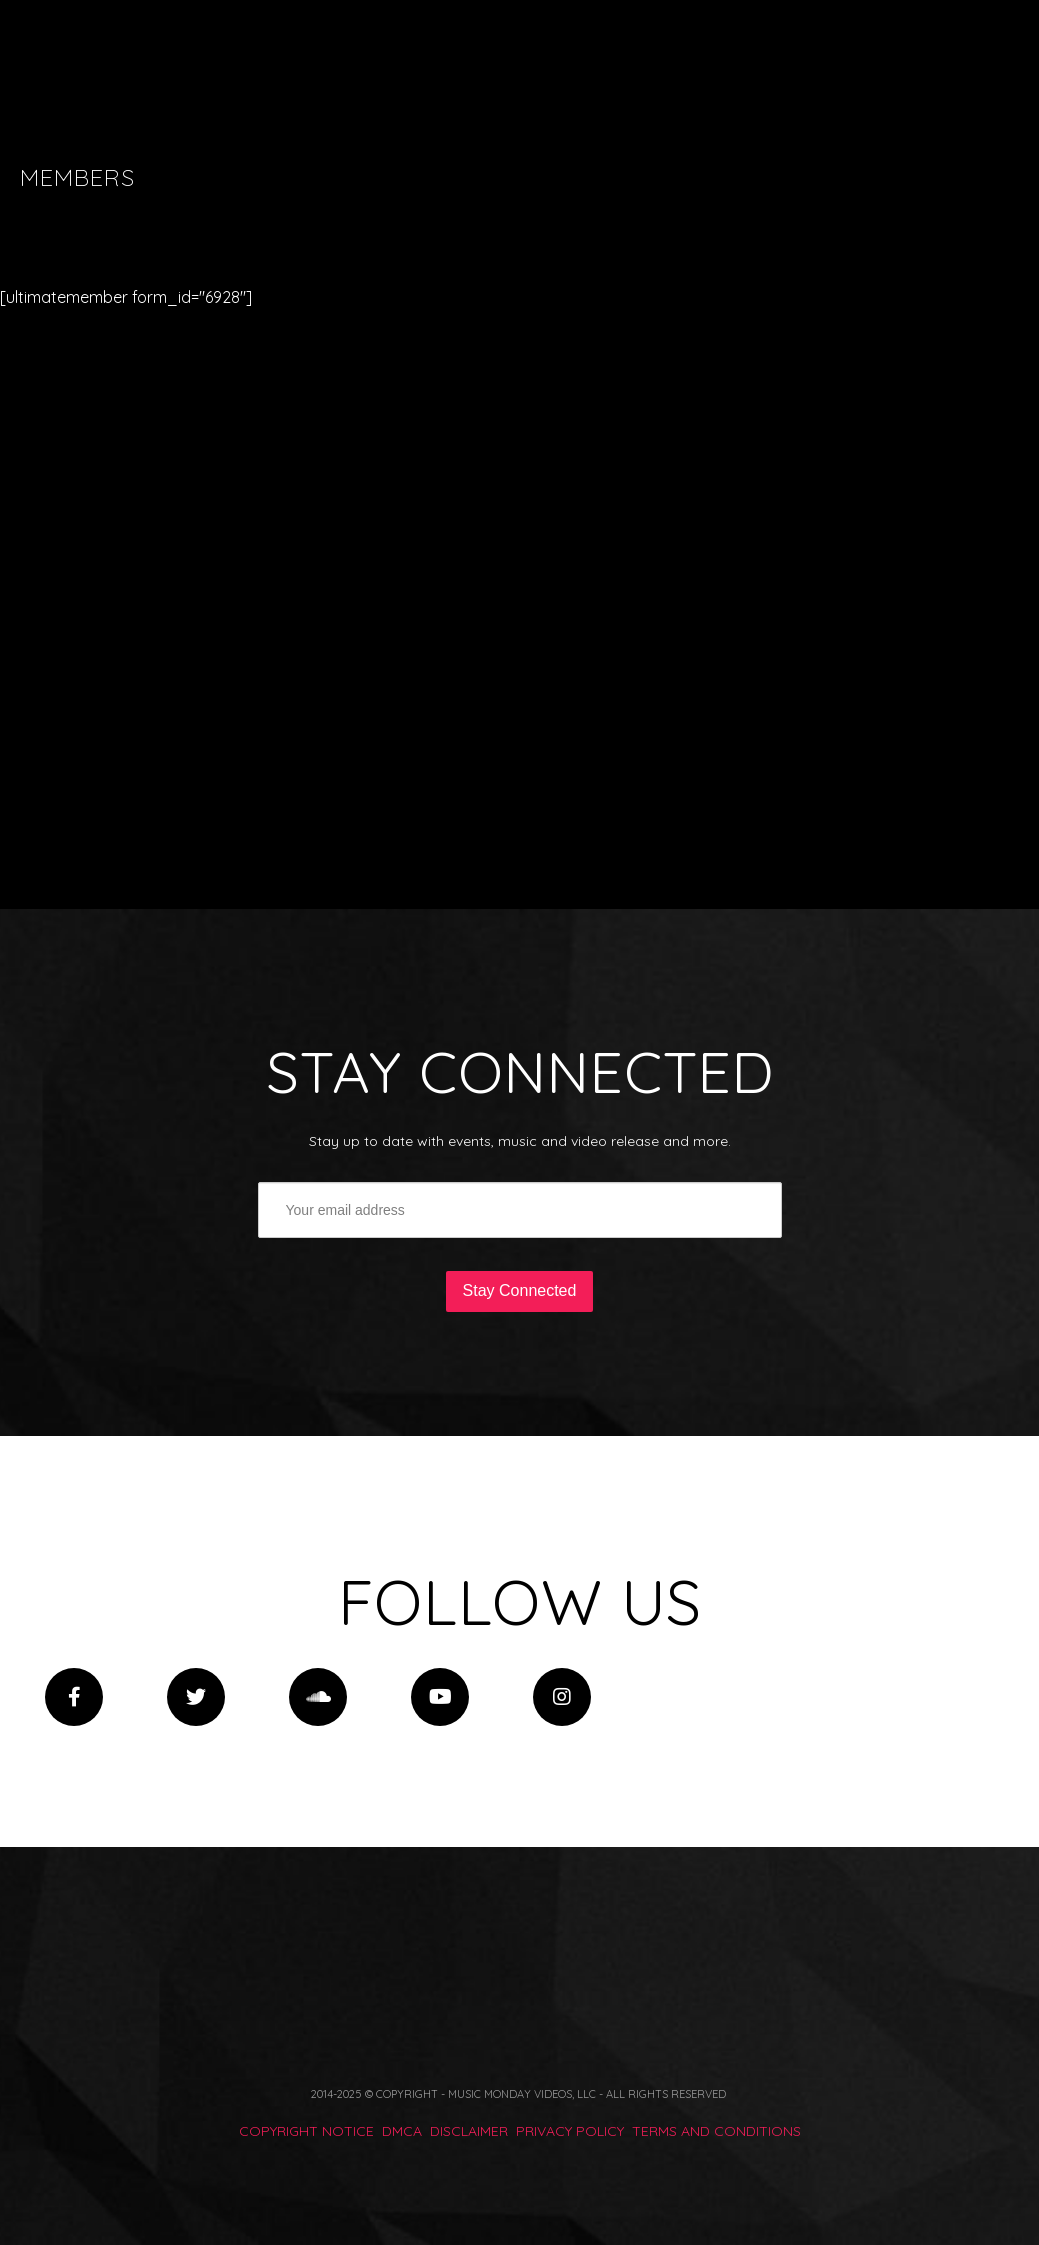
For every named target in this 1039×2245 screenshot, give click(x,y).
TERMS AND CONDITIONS (716, 2131)
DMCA (402, 2131)
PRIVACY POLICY (570, 2131)
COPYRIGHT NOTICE (306, 2131)
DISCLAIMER (469, 2131)
